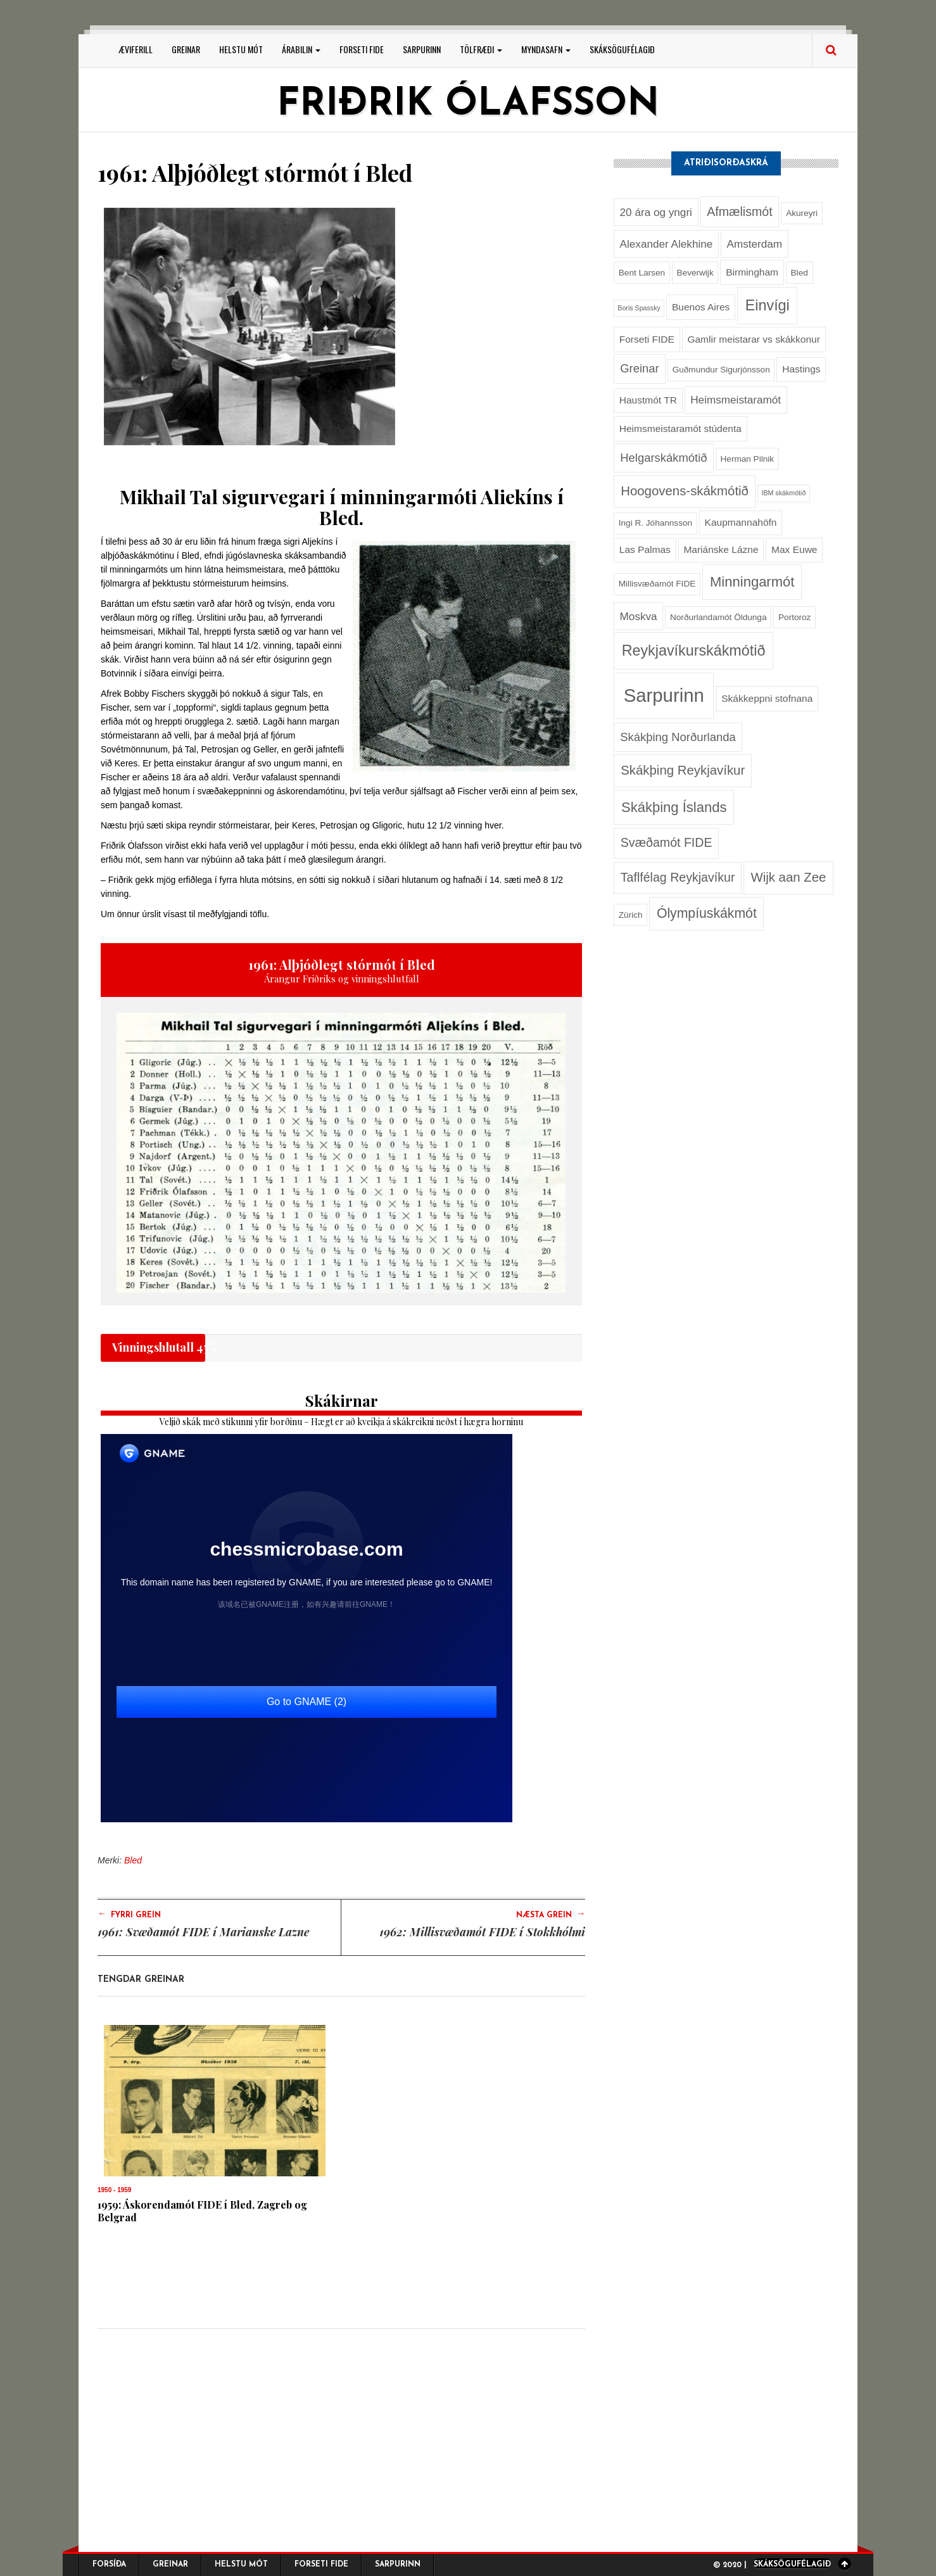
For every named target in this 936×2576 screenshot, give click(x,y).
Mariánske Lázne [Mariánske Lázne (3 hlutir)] (720, 549)
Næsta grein (550, 1914)
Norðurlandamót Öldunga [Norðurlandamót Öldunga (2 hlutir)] (718, 617)
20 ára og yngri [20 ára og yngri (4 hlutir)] (656, 212)
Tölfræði (481, 49)
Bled (133, 1860)
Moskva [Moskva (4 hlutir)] (638, 616)
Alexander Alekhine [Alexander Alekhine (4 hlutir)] (666, 244)
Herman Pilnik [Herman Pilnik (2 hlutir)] (748, 459)
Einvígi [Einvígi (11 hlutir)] (767, 305)
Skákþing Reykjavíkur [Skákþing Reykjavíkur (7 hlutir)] (683, 770)
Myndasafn (546, 49)
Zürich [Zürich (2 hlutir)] (631, 915)
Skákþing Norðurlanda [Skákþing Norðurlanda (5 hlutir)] (677, 737)
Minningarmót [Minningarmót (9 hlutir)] (752, 582)
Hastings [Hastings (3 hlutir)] (801, 369)
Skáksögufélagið (622, 49)
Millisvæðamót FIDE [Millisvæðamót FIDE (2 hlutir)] (657, 583)
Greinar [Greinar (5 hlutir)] (639, 368)
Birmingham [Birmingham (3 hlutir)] (752, 272)
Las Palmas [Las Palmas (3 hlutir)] (645, 549)
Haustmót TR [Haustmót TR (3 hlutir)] (648, 400)
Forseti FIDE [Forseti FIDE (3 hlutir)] (646, 339)
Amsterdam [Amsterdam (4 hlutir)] (754, 244)
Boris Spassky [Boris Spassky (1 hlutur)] (639, 308)
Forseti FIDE (361, 49)
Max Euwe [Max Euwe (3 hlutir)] (794, 549)
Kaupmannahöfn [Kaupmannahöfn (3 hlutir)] (741, 522)
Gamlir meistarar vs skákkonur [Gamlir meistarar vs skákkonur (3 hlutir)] (753, 339)
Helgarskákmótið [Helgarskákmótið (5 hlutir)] (663, 457)
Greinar (186, 49)
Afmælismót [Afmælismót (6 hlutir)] (739, 212)
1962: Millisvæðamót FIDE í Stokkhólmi (482, 1931)
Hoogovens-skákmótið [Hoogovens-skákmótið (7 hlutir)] (685, 491)
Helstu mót (241, 49)
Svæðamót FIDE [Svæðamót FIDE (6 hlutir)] (666, 842)
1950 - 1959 (114, 2189)
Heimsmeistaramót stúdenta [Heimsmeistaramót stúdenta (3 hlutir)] (680, 428)
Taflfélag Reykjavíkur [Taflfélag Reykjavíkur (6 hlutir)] (678, 877)
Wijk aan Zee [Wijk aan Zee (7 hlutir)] (788, 877)
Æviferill (136, 49)
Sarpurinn (422, 49)
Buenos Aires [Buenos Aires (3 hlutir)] (701, 306)
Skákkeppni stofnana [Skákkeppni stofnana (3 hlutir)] (767, 698)
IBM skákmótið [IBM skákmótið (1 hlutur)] (783, 493)
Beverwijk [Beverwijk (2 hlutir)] (695, 272)
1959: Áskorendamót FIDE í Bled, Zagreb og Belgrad (202, 2211)
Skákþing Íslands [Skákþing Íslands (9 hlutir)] (673, 807)
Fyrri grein (129, 1914)
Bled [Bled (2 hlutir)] (799, 272)
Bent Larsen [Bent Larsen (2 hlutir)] (642, 272)
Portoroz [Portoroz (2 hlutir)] (794, 617)
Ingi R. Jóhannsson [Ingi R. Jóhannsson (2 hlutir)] (655, 523)
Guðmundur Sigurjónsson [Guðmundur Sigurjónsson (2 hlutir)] (721, 369)
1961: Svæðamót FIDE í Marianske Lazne (203, 1931)
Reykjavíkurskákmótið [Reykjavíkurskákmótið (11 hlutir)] (694, 650)
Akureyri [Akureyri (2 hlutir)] (802, 213)
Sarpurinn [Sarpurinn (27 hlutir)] (664, 695)
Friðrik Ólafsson (468, 105)
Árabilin (301, 49)
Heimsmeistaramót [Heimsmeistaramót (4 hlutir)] (735, 399)
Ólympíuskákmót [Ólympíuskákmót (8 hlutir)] (707, 913)
